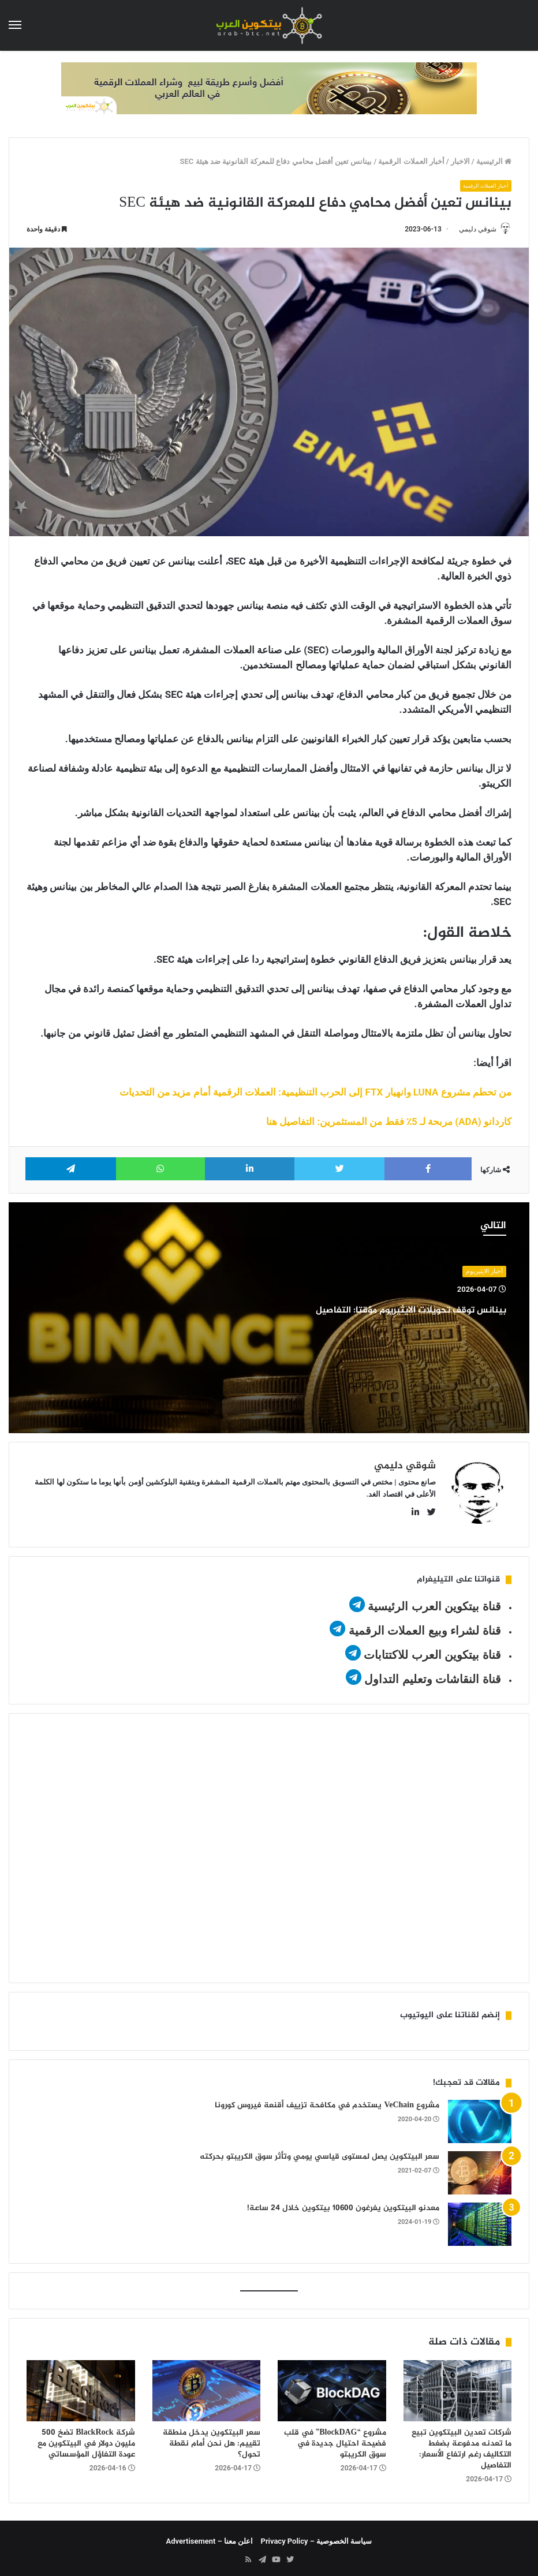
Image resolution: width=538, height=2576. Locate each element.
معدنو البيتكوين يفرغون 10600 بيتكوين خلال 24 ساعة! (343, 2203)
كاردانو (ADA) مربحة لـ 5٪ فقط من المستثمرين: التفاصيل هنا (388, 1122)
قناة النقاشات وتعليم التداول (432, 1674)
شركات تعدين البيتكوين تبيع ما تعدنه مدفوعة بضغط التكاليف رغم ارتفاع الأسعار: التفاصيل (461, 2444)
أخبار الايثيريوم (484, 1272)
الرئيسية (493, 161)
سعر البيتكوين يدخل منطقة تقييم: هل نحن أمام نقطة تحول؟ (211, 2439)
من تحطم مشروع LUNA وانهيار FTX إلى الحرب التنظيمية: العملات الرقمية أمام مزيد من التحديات (315, 1093)
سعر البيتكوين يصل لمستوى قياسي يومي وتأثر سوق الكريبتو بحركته (319, 2152)
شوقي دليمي (472, 229)
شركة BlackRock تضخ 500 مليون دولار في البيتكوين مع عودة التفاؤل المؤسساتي (86, 2439)
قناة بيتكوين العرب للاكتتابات (431, 1650)
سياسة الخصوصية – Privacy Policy (316, 2536)
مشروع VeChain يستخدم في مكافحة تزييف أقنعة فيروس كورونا (327, 2100)
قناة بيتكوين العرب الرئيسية (434, 1601)
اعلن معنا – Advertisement (209, 2536)
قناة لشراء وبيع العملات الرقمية (425, 1626)
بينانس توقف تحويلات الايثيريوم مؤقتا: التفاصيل (385, 1320)
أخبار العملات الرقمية (411, 161)
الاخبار (460, 161)
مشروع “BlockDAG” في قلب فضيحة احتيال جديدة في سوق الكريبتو (335, 2439)
